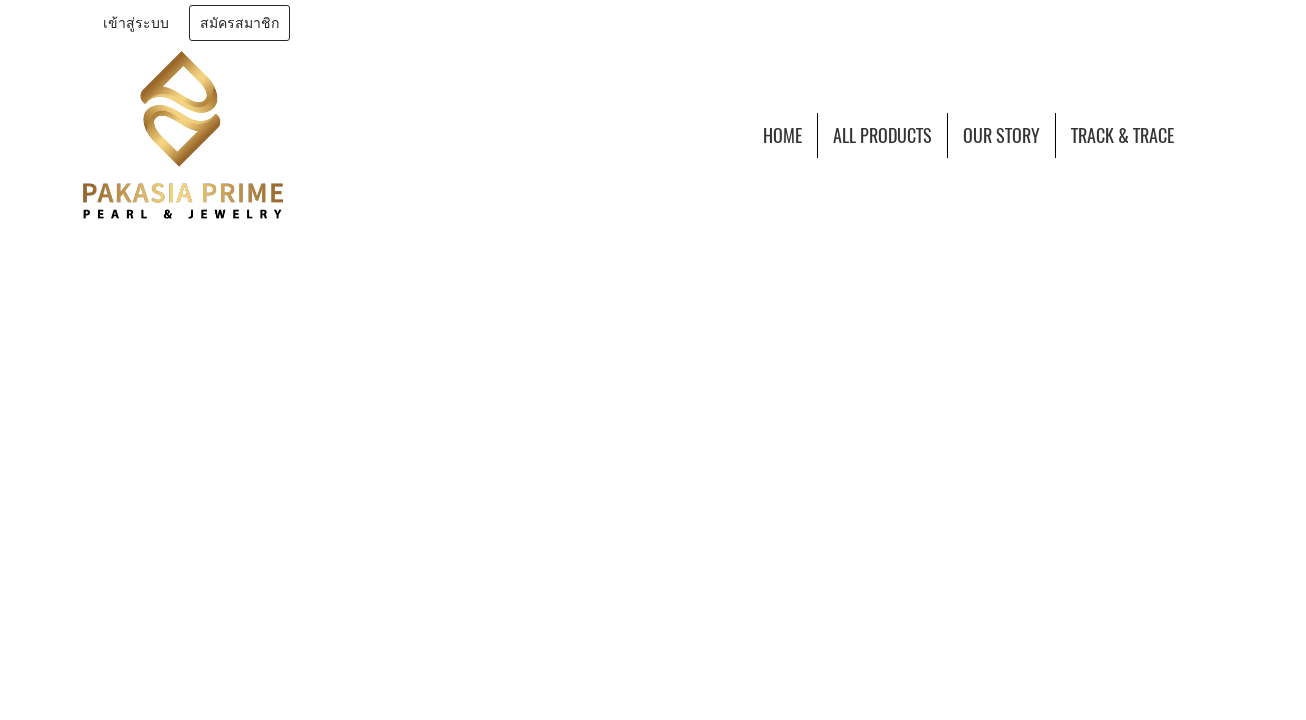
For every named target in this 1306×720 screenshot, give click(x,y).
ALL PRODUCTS (882, 135)
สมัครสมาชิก (239, 23)
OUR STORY (1001, 135)
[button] (1207, 135)
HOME (782, 135)
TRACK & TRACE (1122, 135)
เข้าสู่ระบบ (136, 23)
